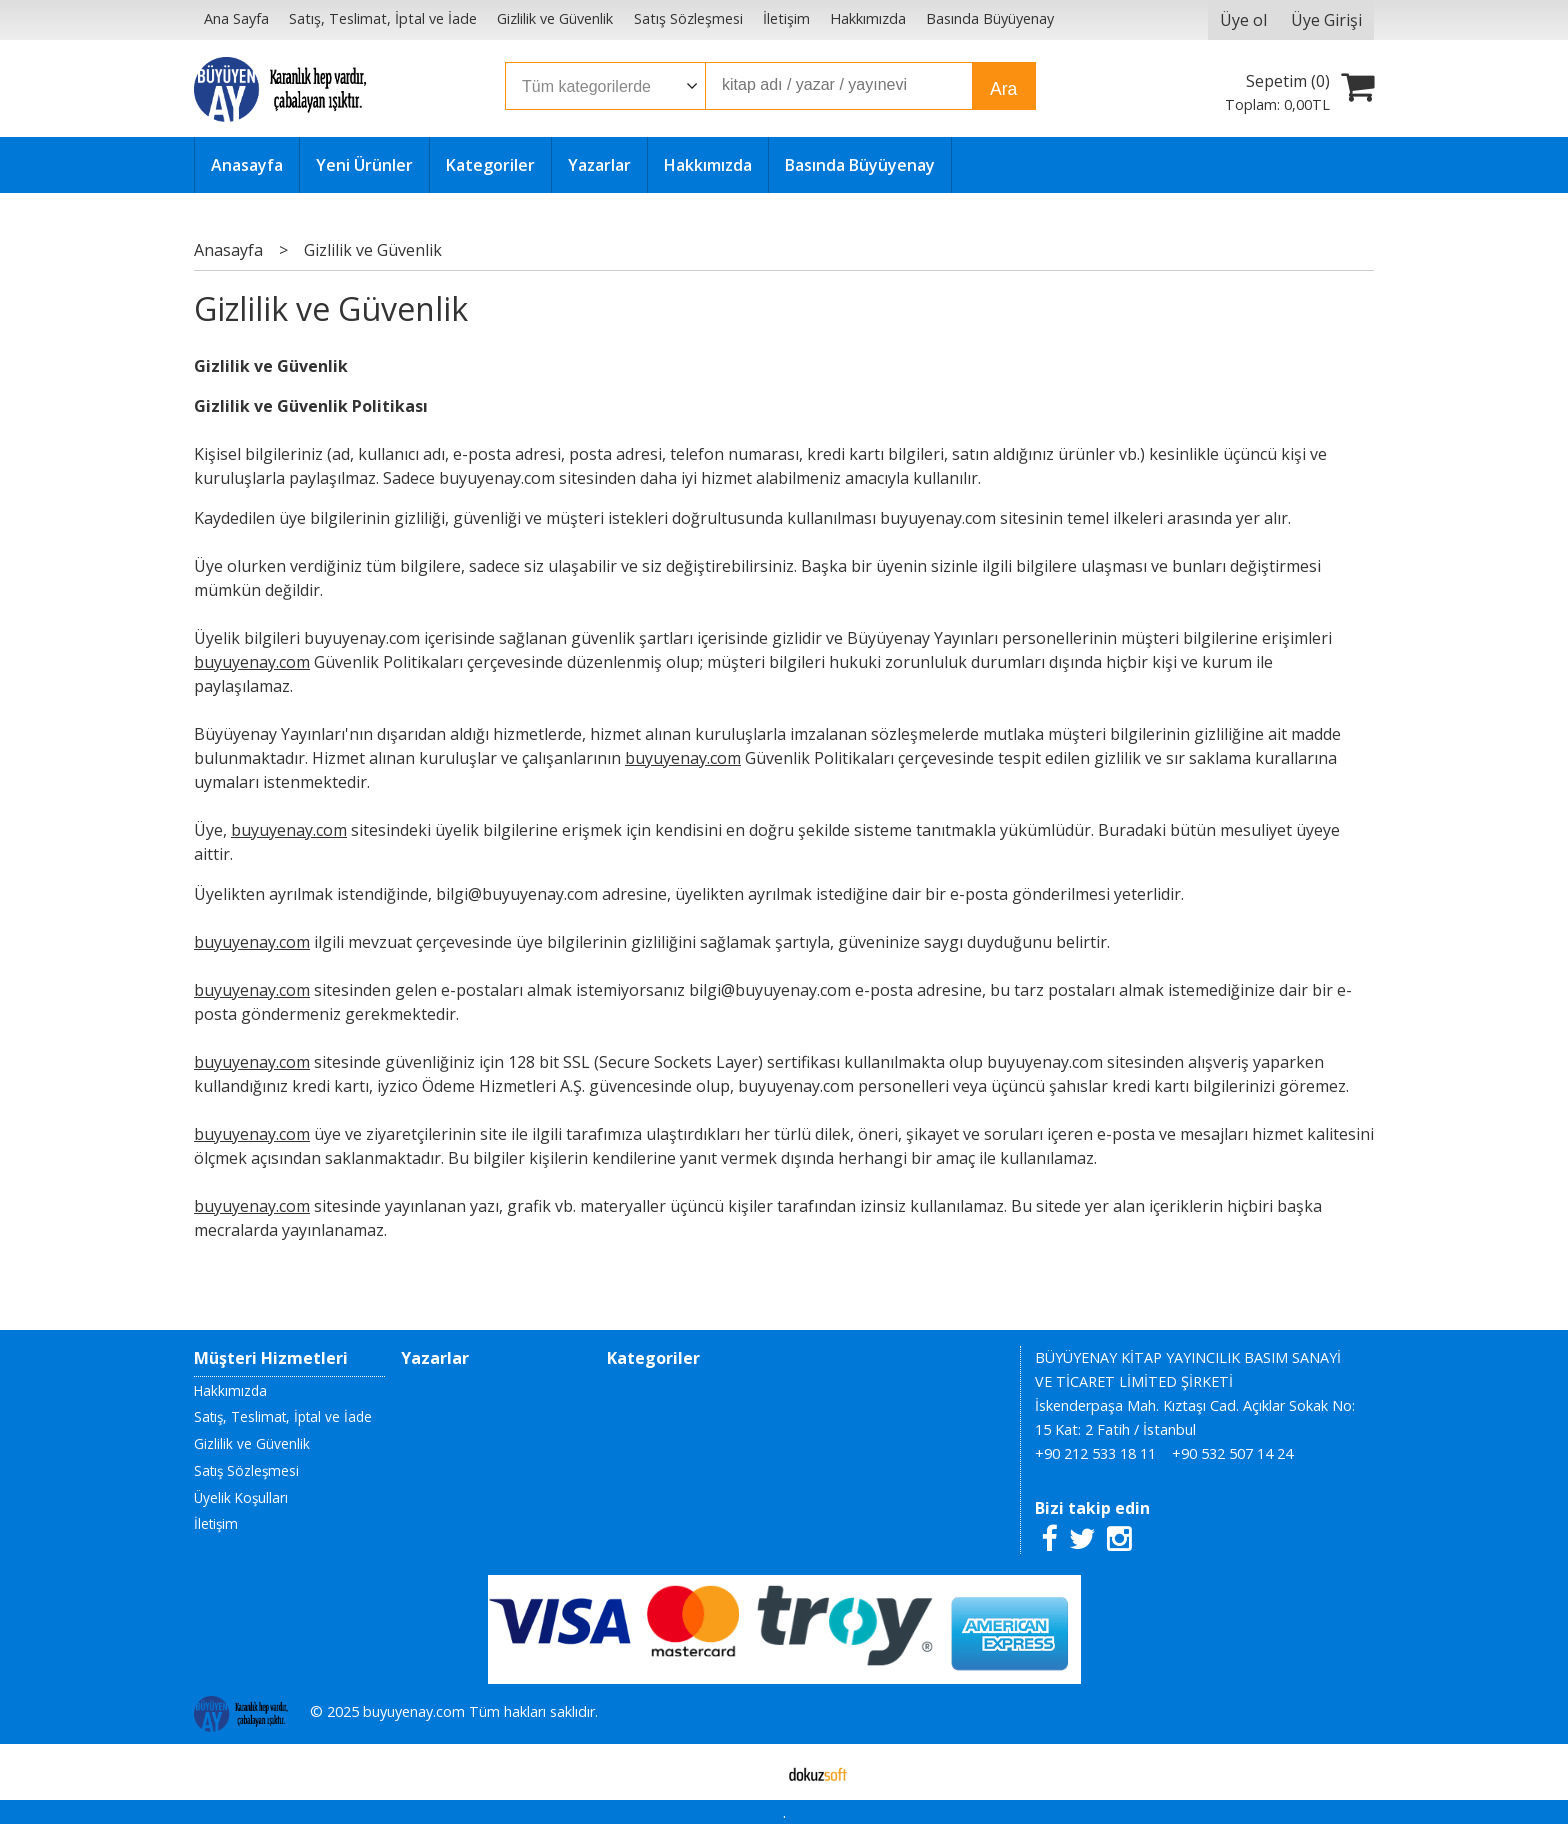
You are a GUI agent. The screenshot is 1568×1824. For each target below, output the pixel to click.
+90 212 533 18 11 (1095, 1453)
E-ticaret (752, 1772)
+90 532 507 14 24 (1232, 1453)
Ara (1003, 89)
